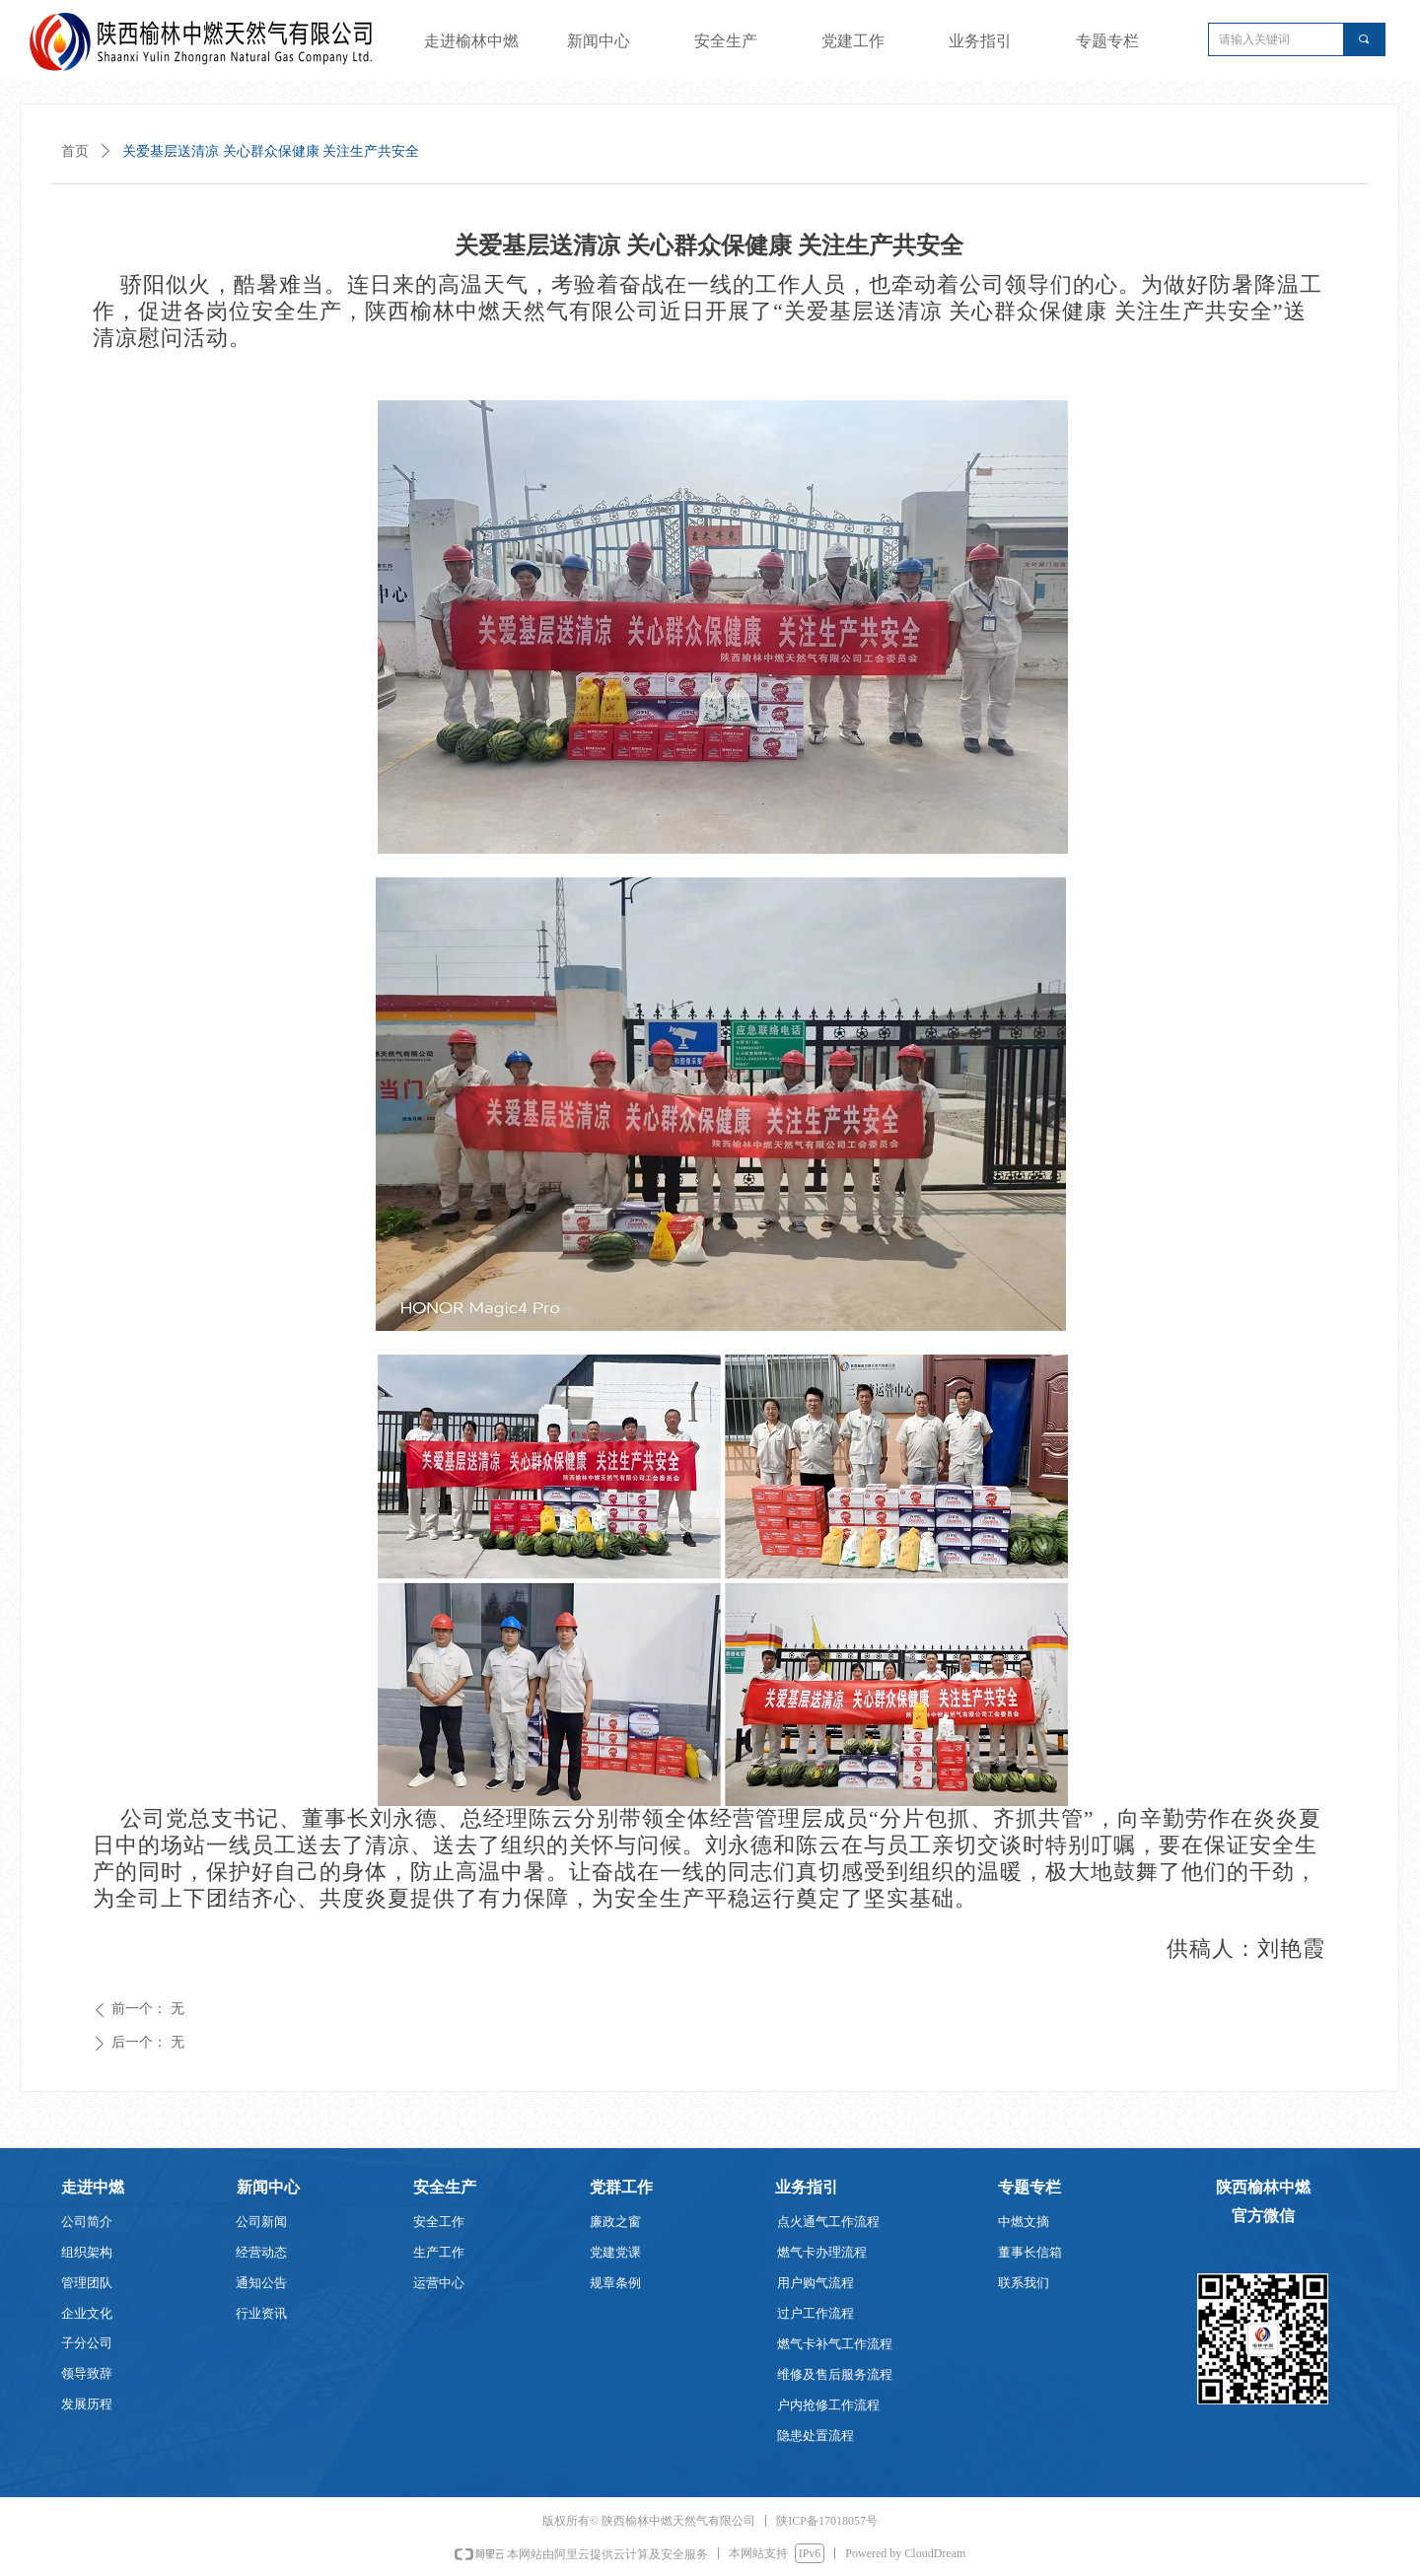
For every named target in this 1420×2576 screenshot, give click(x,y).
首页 (75, 151)
